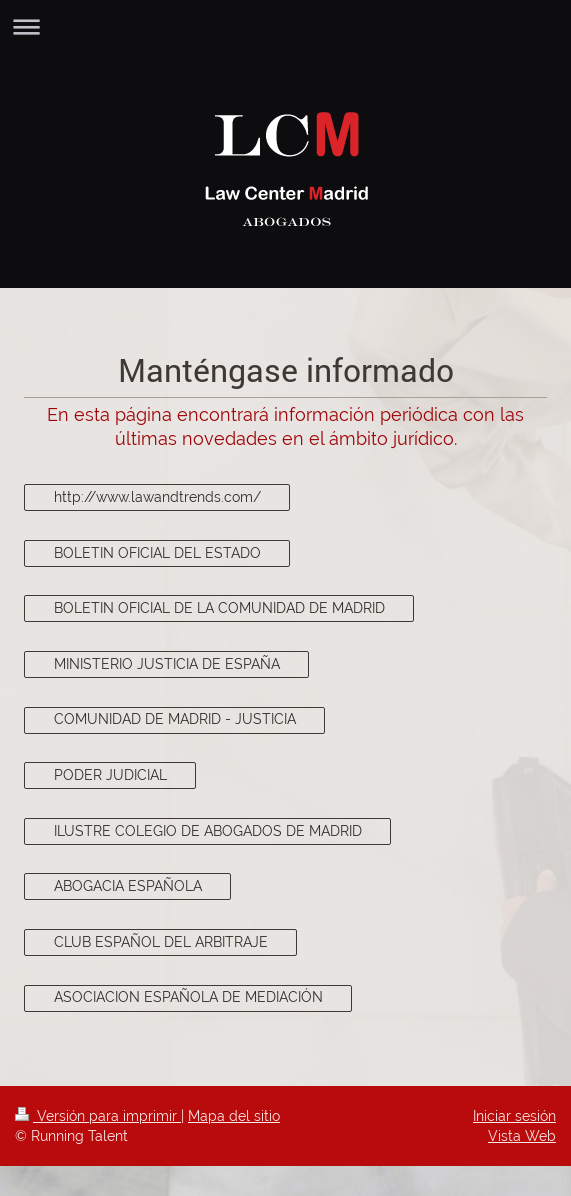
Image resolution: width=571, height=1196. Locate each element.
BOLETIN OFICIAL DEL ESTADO (157, 553)
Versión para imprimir (98, 1116)
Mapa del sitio (234, 1116)
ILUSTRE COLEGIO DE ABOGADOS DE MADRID (208, 831)
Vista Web (522, 1136)
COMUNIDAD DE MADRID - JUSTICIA (175, 719)
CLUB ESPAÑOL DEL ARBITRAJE (161, 942)
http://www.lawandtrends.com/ (157, 497)
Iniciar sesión (514, 1116)
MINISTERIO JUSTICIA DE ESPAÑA (167, 664)
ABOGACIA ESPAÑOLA (128, 886)
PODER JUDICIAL (110, 775)
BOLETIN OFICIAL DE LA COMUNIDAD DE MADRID (219, 608)
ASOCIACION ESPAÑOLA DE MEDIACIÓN (188, 997)
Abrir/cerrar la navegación (285, 26)
